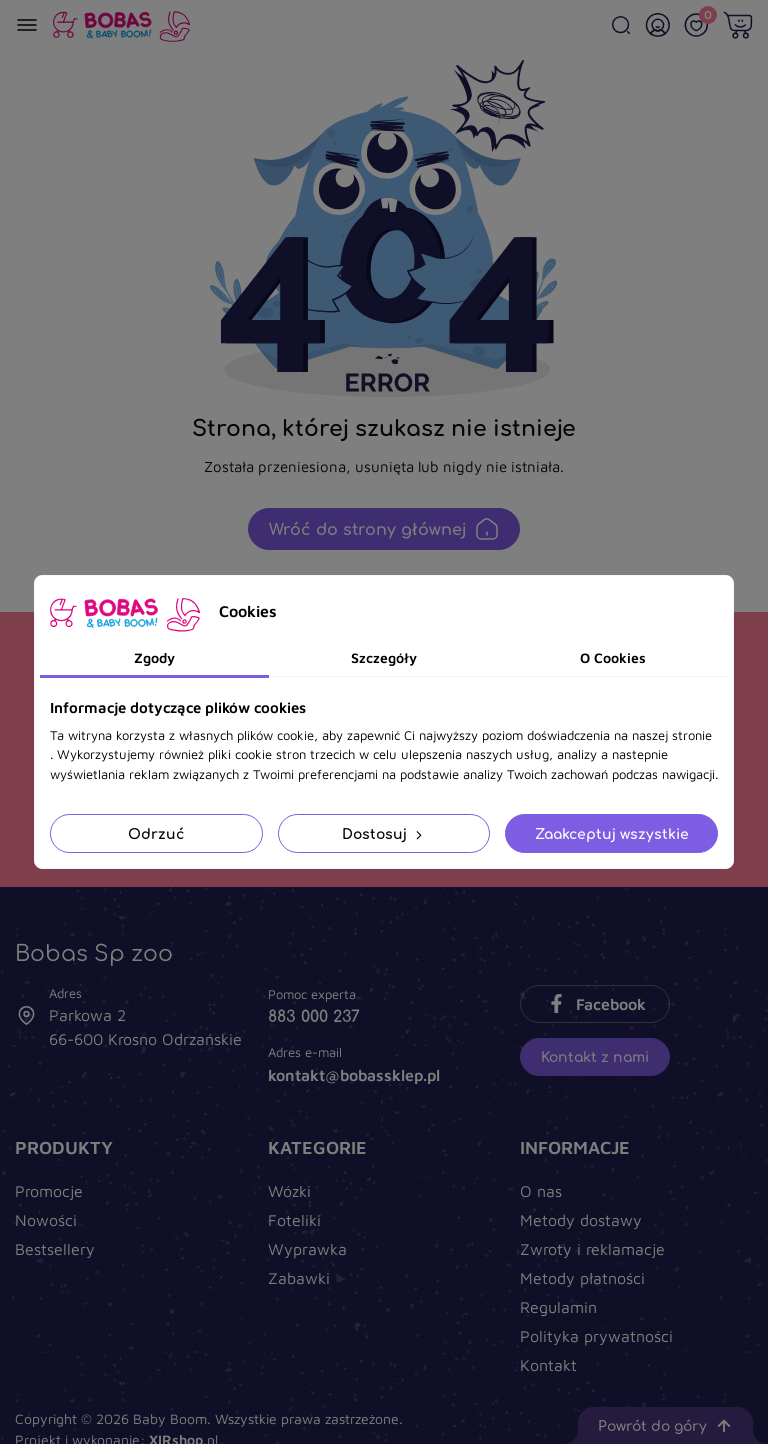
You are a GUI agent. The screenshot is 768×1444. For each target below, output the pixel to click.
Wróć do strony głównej (384, 529)
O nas (541, 1191)
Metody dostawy (581, 1220)
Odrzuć (156, 833)
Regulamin (558, 1307)
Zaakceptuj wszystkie (612, 833)
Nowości (46, 1220)
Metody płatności (582, 1278)
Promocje (49, 1191)
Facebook (595, 1004)
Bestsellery (55, 1249)
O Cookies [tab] (613, 657)
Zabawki (299, 1278)
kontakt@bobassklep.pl (354, 1075)
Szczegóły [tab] (384, 657)
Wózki (289, 1191)
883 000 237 (314, 1016)
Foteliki (294, 1220)
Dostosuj (384, 833)
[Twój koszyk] (738, 25)
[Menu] (27, 25)
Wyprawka (307, 1249)
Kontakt (548, 1365)
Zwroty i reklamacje (592, 1249)
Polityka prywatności (596, 1336)
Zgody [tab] (154, 657)
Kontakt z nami (595, 1056)
